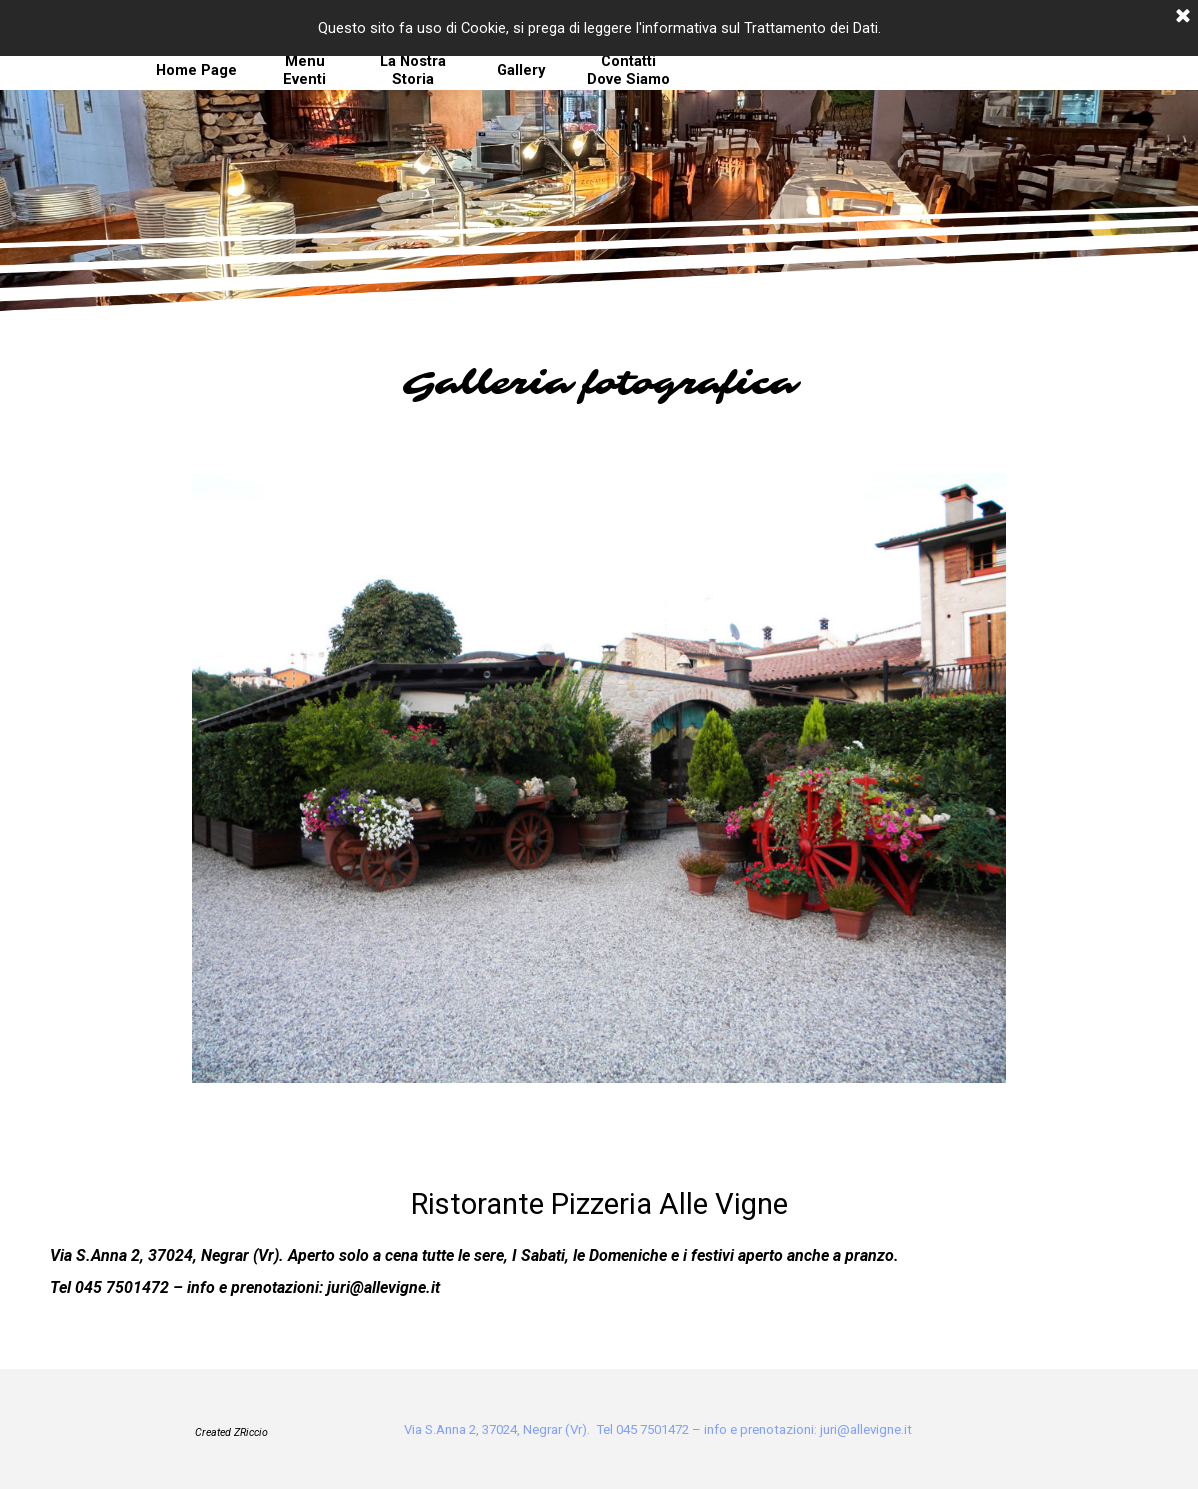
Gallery (521, 70)
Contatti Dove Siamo (628, 70)
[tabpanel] (599, 384)
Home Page (196, 70)
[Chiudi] (1183, 17)
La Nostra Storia (413, 70)
